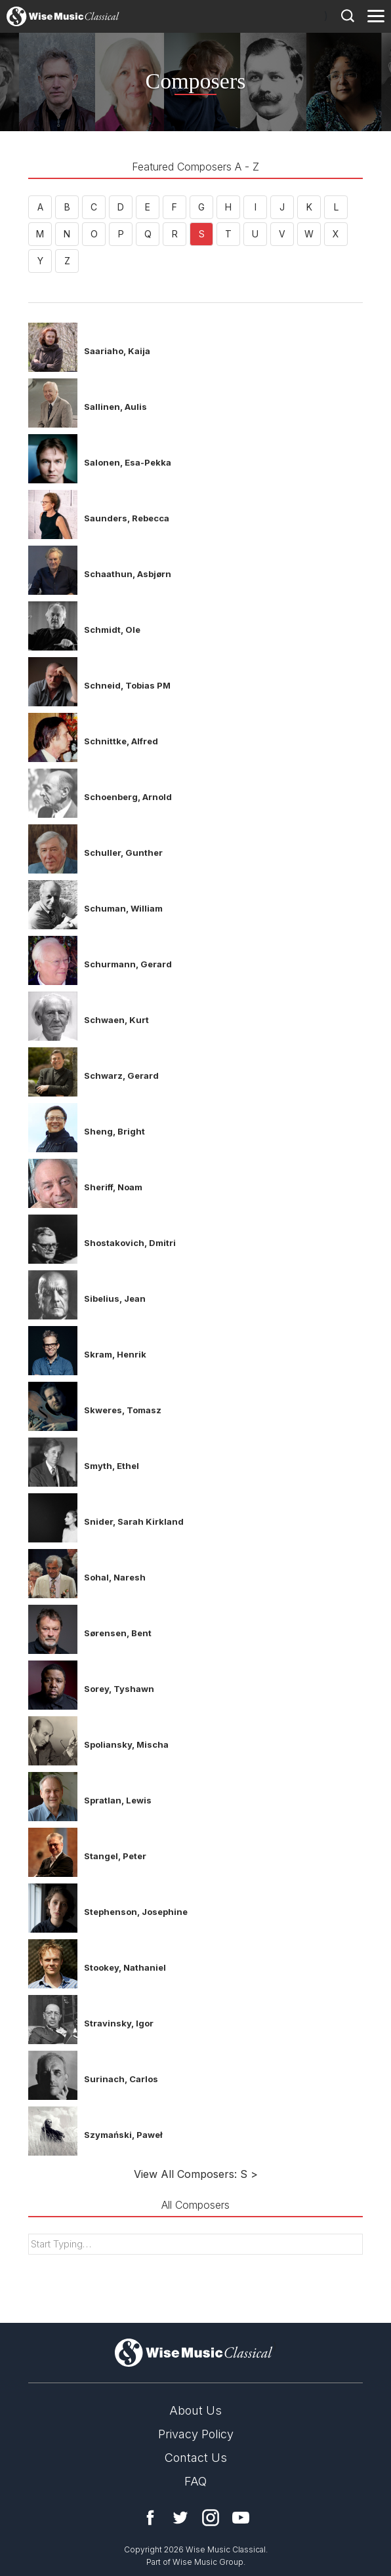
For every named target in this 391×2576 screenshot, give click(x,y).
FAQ (195, 2481)
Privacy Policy (196, 2434)
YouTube (240, 2517)
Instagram (210, 2517)
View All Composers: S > (196, 2174)
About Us (195, 2410)
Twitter (180, 2517)
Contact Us (196, 2458)
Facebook (150, 2517)
